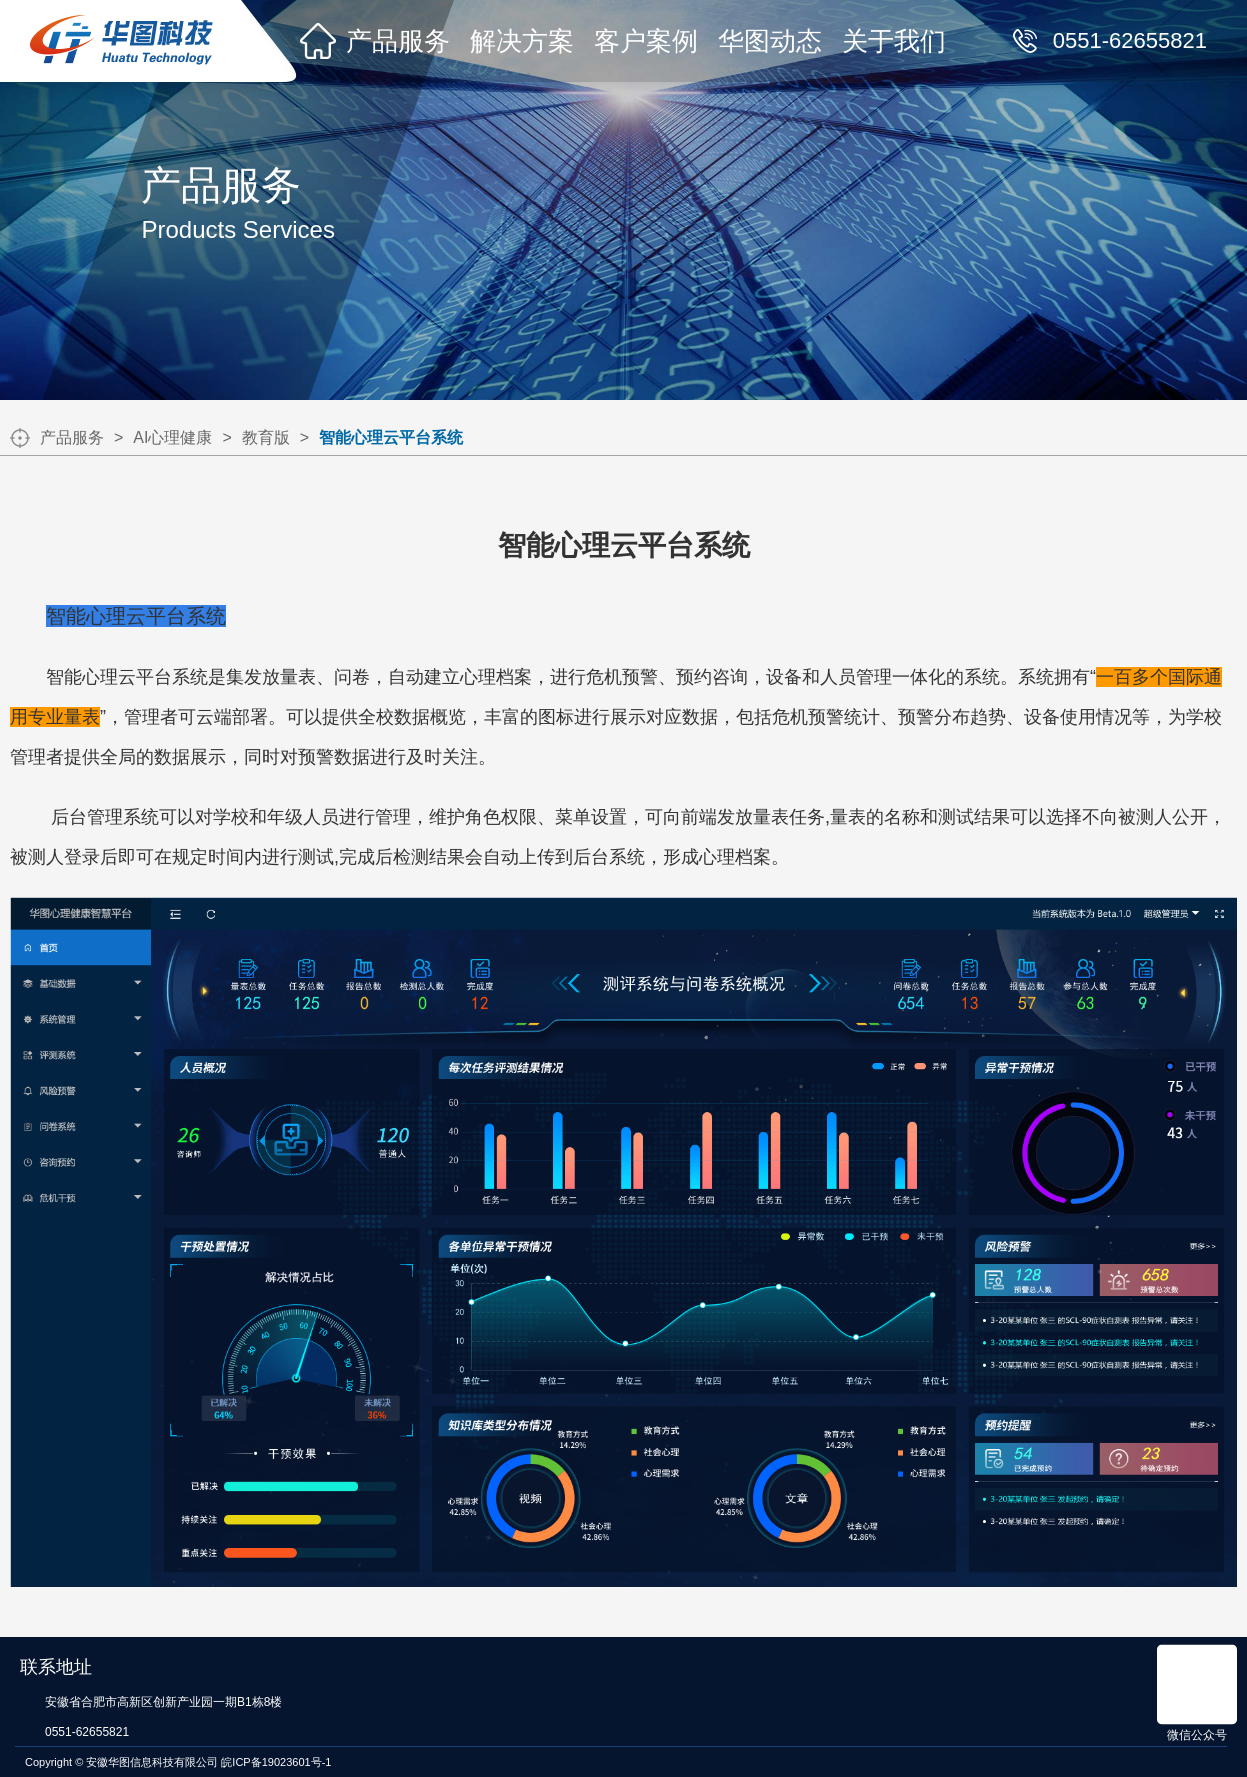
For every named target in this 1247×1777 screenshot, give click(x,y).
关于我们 (894, 41)
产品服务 (398, 41)
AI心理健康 (172, 437)
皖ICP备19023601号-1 (276, 1762)
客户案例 (646, 41)
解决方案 (522, 41)
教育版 (266, 437)
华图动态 (770, 41)
